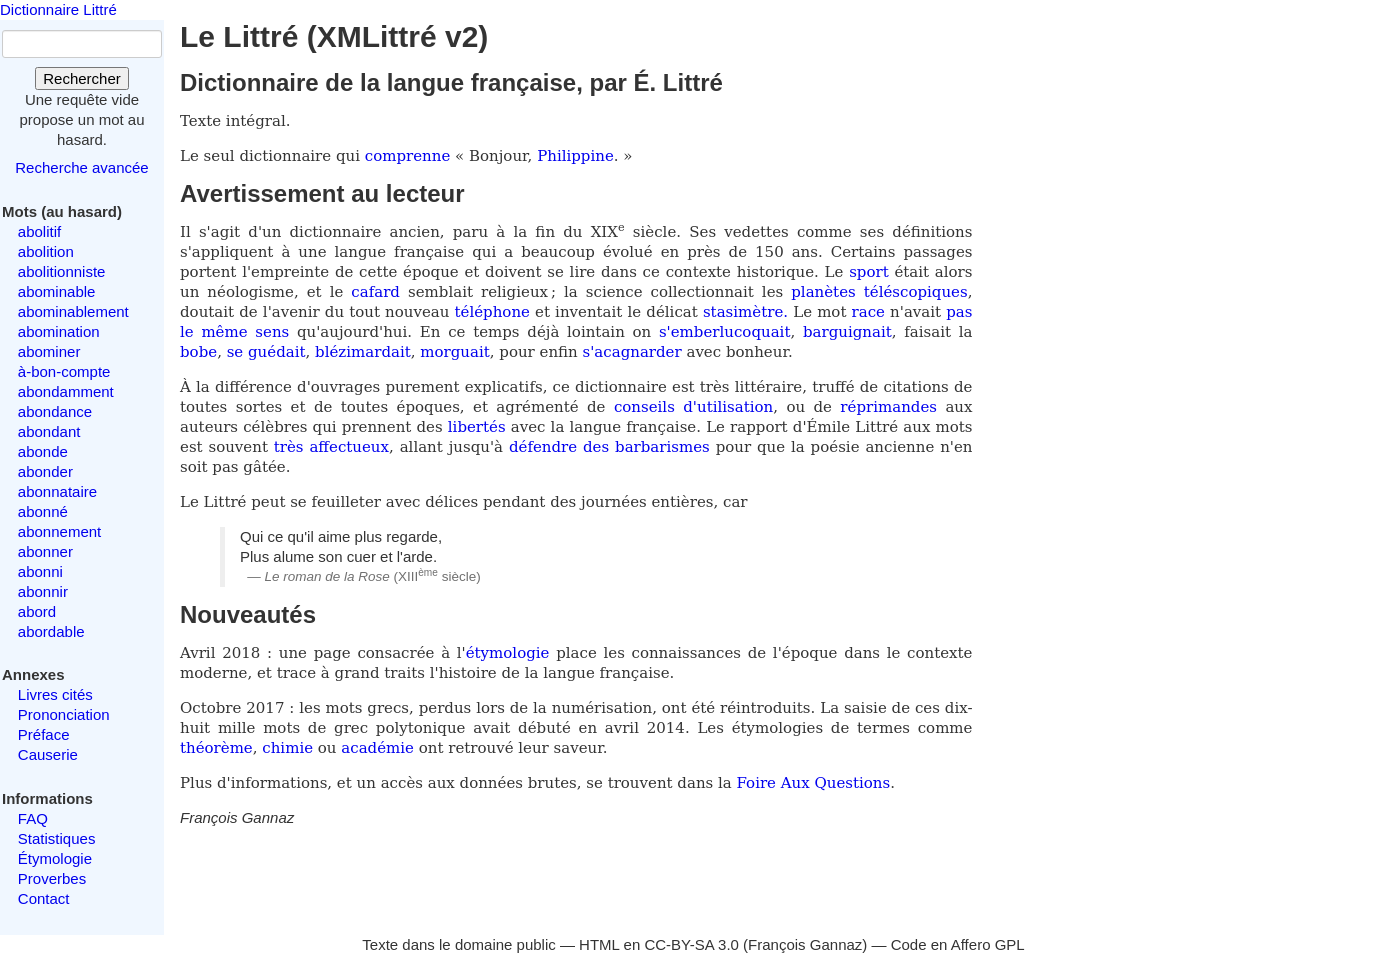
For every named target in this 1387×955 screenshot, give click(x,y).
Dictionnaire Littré (58, 9)
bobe (198, 352)
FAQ (33, 818)
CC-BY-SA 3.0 (691, 944)
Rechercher (82, 78)
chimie (287, 748)
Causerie (48, 754)
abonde (43, 451)
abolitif (39, 231)
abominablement (73, 311)
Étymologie (55, 858)
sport (869, 272)
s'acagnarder (632, 352)
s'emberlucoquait (725, 332)
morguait (454, 352)
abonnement (59, 531)
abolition (46, 251)
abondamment (66, 391)
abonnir (43, 591)
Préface (44, 734)
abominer (49, 351)
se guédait (266, 352)
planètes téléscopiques (879, 292)
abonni (40, 571)
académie (377, 748)
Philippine (575, 156)
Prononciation (64, 714)
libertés (477, 427)
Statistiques (57, 838)
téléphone (492, 312)
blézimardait (363, 352)
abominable (57, 291)
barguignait (847, 332)
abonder (45, 471)
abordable (51, 631)
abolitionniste (62, 271)
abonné (43, 511)
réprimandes (888, 407)
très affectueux (331, 447)
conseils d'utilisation (693, 407)
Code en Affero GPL (958, 944)
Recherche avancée (81, 167)
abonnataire (57, 491)
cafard (375, 292)
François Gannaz (805, 944)
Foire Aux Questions (814, 783)
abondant (49, 431)
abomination (59, 331)
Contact (44, 898)
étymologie (508, 653)
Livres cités (55, 694)
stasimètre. (745, 312)
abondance (55, 411)
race (868, 312)
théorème (216, 748)
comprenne (410, 156)
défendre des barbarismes (609, 447)
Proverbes (52, 878)
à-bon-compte (64, 371)
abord (37, 611)
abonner (45, 551)
